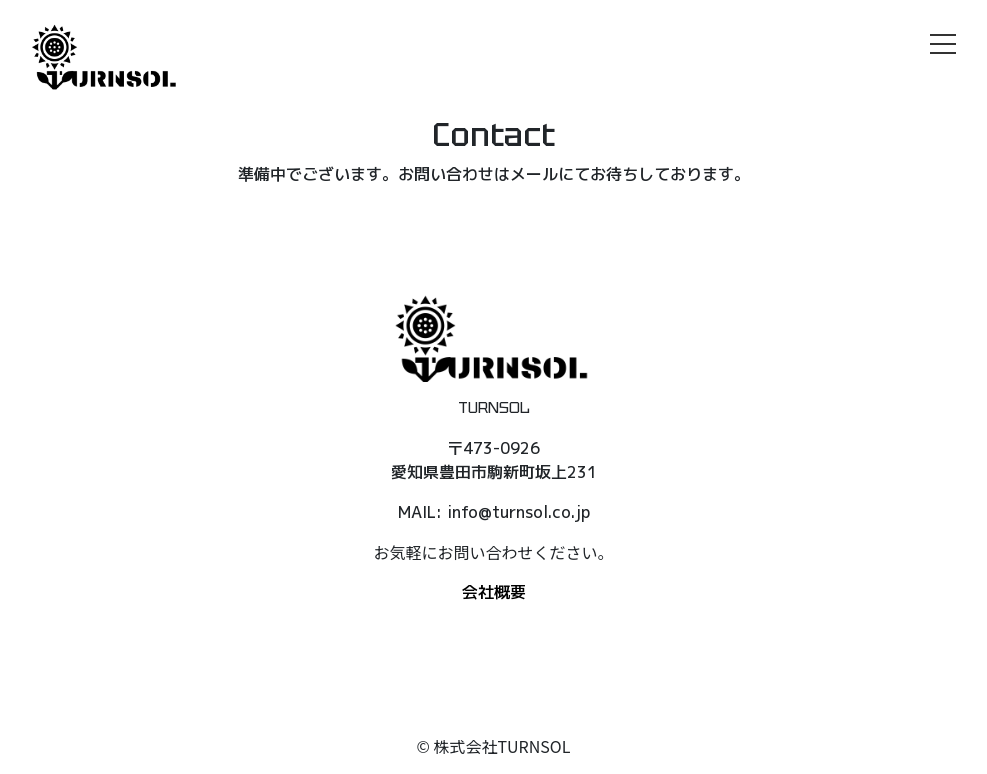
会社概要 (494, 592)
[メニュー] (943, 44)
